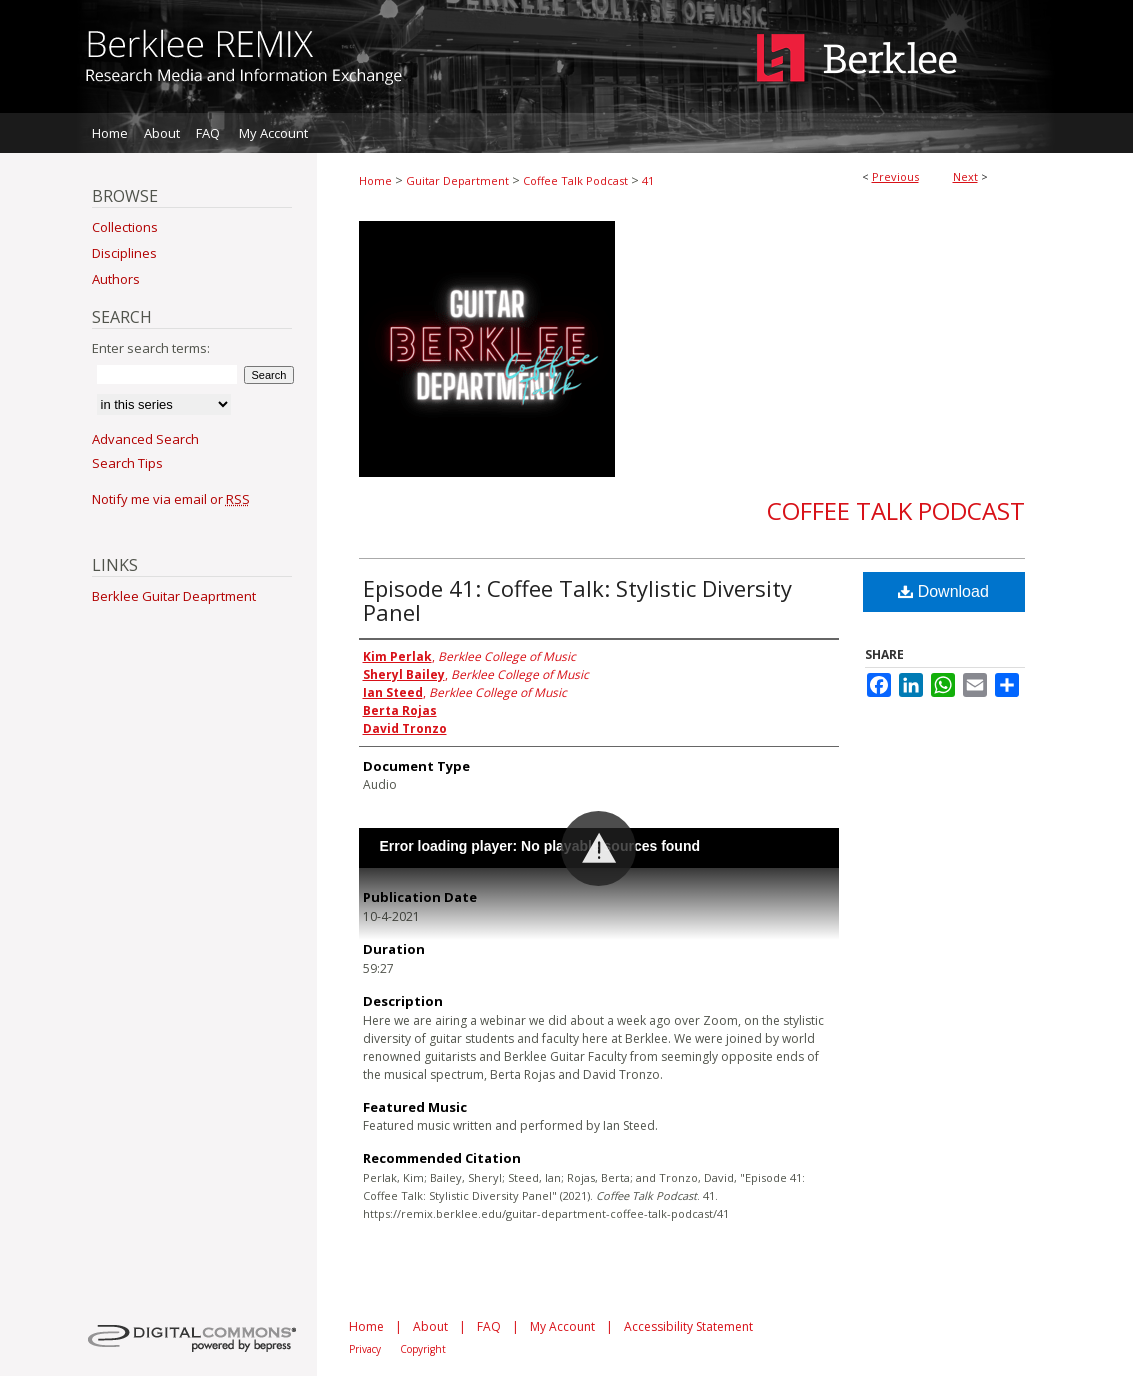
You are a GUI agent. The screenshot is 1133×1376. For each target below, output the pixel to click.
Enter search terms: (151, 348)
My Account (562, 1326)
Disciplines (124, 253)
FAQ (489, 1326)
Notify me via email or (171, 499)
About (430, 1326)
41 (648, 180)
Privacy (365, 1349)
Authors (116, 279)
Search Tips (127, 463)
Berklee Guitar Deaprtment (174, 596)
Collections (125, 227)
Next (965, 176)
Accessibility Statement (688, 1326)
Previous (895, 176)
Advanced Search (145, 439)
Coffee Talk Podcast (575, 180)
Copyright (423, 1349)
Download (943, 591)
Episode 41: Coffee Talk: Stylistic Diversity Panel (577, 600)
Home (375, 180)
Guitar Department (457, 180)
